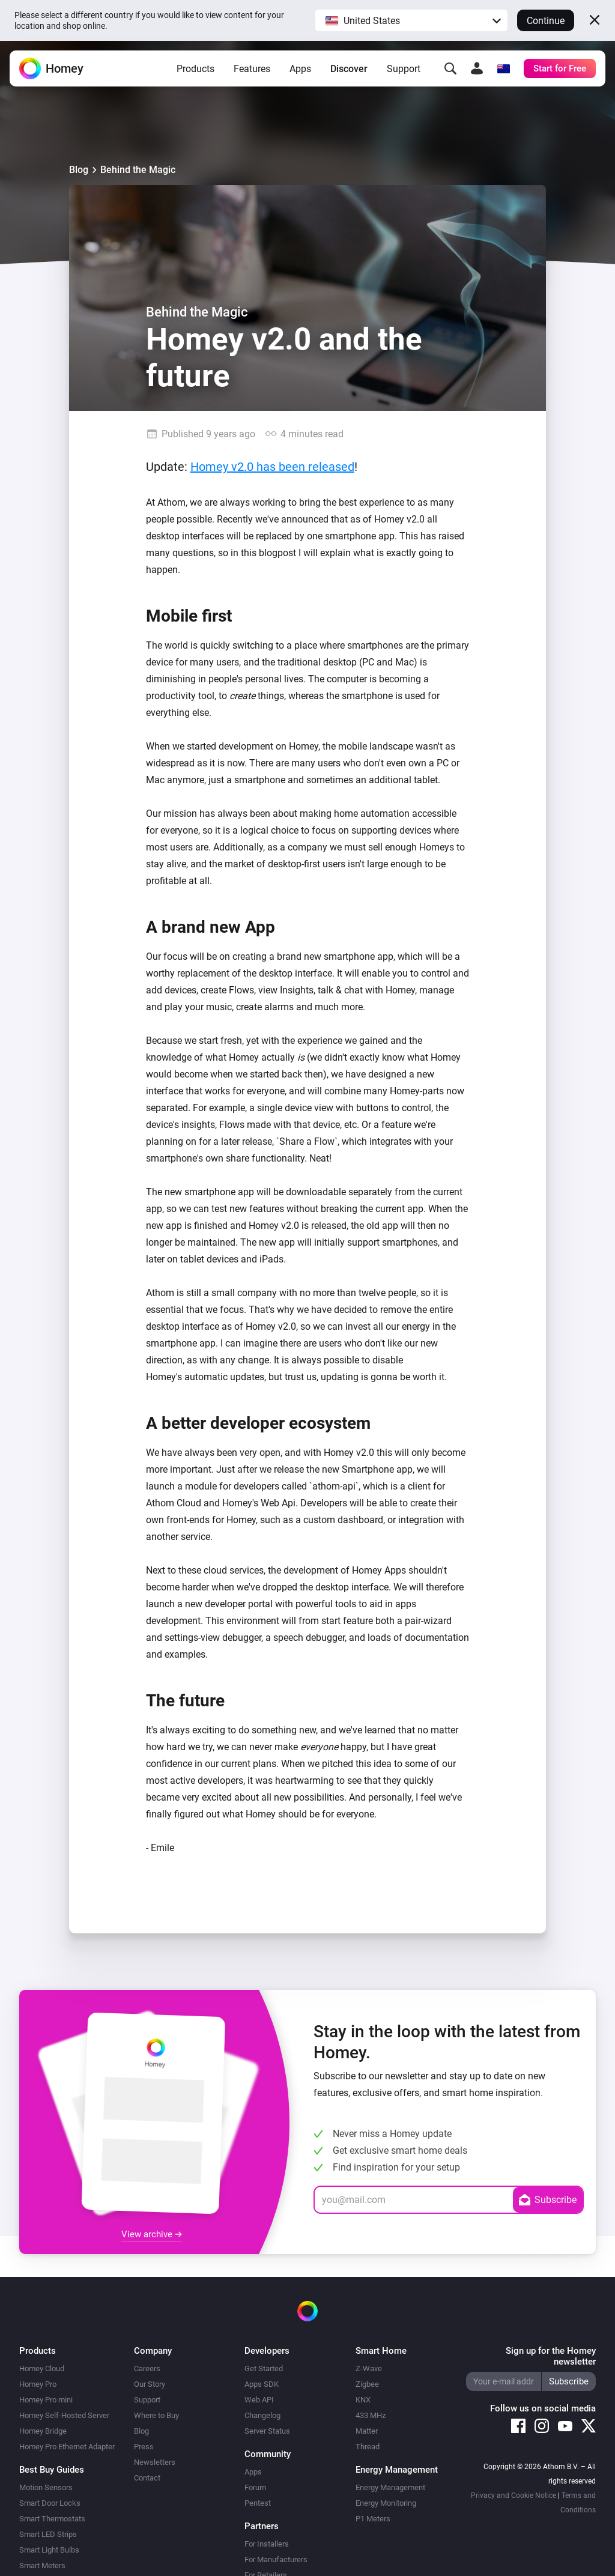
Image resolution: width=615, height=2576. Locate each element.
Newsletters (154, 2462)
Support (403, 68)
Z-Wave (369, 2368)
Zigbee (367, 2384)
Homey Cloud (41, 2368)
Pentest (257, 2503)
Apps (300, 68)
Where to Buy (156, 2415)
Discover (349, 68)
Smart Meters (42, 2565)
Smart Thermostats (52, 2518)
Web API (259, 2399)
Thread (368, 2446)
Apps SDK (261, 2384)
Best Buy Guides (51, 2469)
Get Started (263, 2368)
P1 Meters (373, 2518)
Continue (546, 20)
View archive (151, 2234)
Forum (255, 2487)
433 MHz (371, 2415)
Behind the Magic (137, 169)
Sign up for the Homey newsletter (551, 2356)
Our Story (149, 2384)
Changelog (262, 2415)
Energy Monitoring (386, 2503)
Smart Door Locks (49, 2503)
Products (195, 68)
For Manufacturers (276, 2559)
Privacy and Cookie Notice (513, 2495)
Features (252, 68)
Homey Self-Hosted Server (64, 2415)
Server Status (267, 2430)
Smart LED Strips (48, 2534)
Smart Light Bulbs (49, 2549)
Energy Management (390, 2487)
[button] (411, 20)
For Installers (266, 2543)
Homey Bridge (43, 2430)
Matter (367, 2430)
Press (144, 2446)
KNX (363, 2399)
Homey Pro (37, 2384)
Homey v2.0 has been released (272, 466)
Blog (78, 169)
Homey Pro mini (46, 2399)
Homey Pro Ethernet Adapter (67, 2446)
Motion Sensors (46, 2487)
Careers (147, 2368)
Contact (147, 2477)
